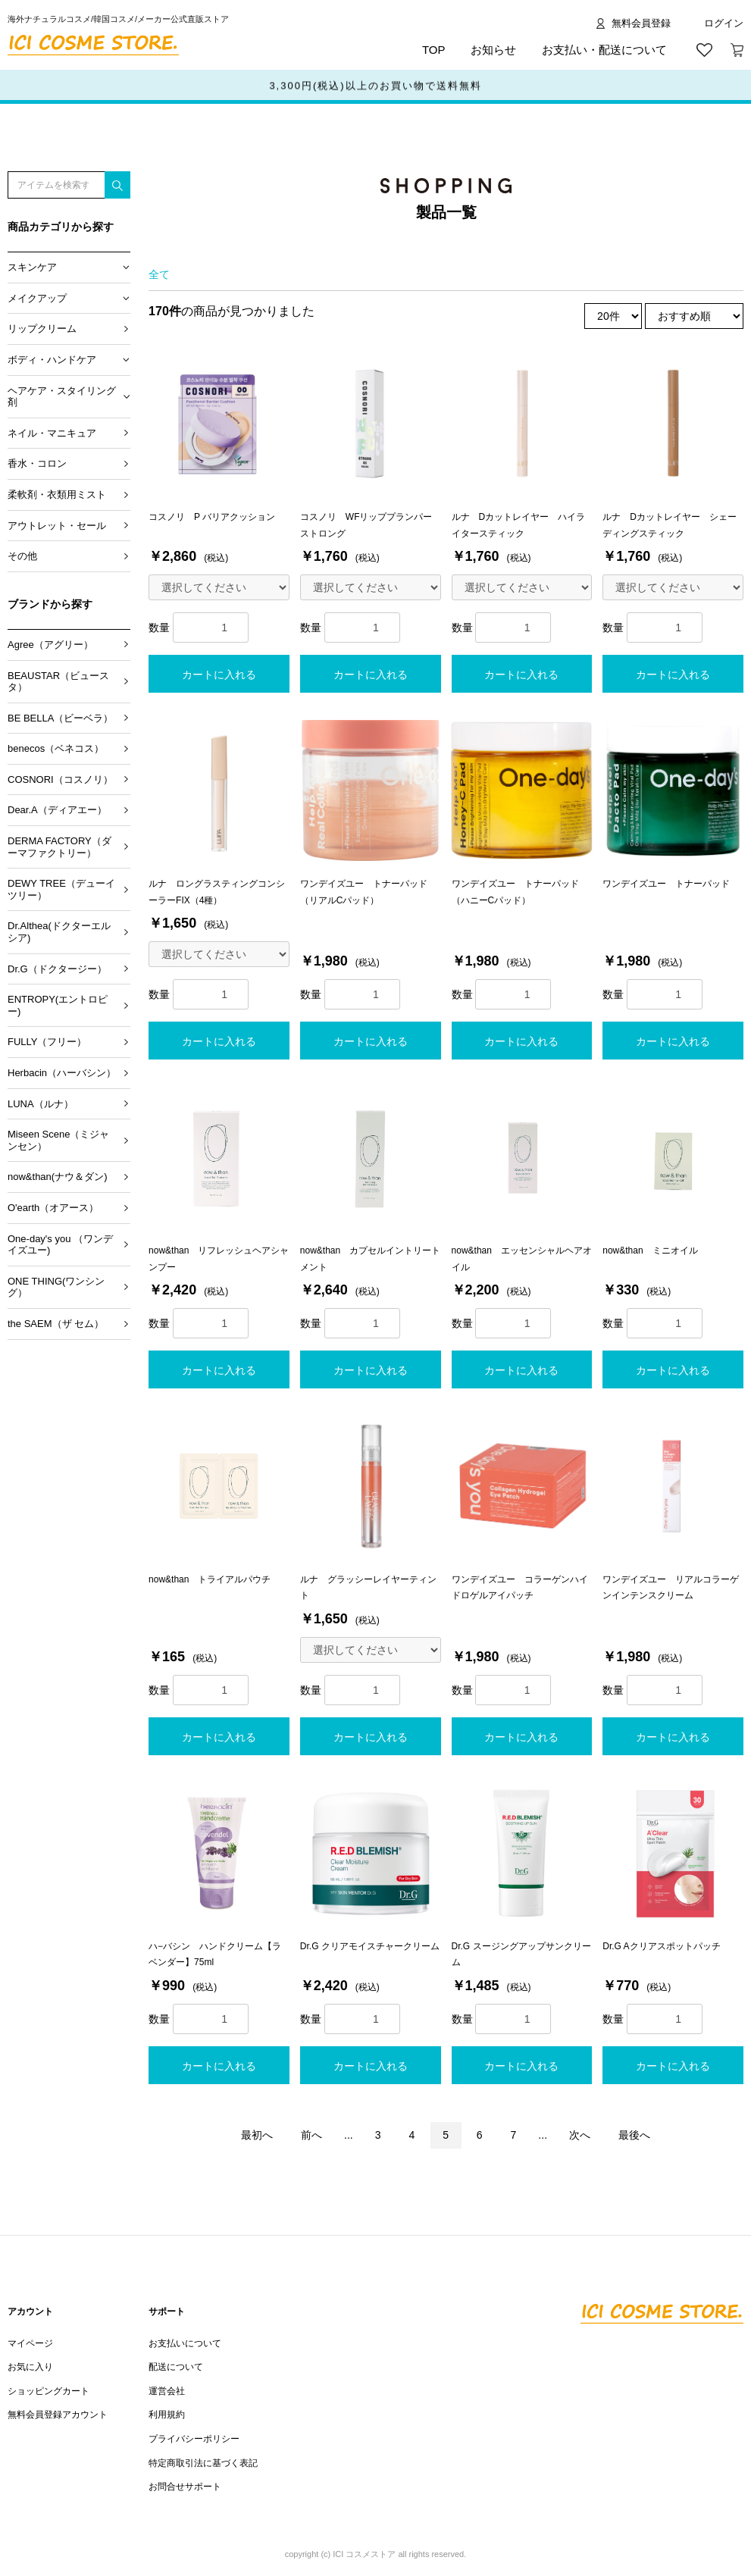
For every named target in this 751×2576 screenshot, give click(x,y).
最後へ (634, 2135)
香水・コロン (37, 463)
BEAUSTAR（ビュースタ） (58, 681)
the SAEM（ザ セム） (56, 1323)
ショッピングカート (48, 2391)
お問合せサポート (185, 2486)
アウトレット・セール (57, 525)
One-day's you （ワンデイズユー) (60, 1245)
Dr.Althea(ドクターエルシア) (59, 932)
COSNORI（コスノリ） (60, 779)
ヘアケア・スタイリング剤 (62, 396)
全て (159, 274)
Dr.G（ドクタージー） (57, 969)
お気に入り (30, 2367)
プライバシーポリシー (194, 2439)
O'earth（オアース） (53, 1207)
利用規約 (167, 2414)
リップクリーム (42, 328)
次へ (579, 2135)
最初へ (257, 2135)
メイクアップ (37, 298)
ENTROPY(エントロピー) (58, 1005)
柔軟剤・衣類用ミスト (57, 494)
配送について (176, 2367)
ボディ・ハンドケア (52, 359)
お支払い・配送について (604, 49)
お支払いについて (185, 2343)
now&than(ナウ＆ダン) (57, 1176)
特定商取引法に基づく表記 (203, 2463)
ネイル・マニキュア (52, 433)
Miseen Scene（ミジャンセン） (58, 1140)
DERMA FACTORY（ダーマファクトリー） (59, 847)
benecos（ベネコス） (56, 748)
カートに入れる (219, 674)
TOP (434, 49)
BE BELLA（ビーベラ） (60, 718)
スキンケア (32, 267)
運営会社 (167, 2391)
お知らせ (493, 49)
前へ (311, 2135)
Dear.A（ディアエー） (57, 809)
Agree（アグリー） (50, 644)
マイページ (30, 2343)
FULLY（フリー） (47, 1041)
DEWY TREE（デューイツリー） (61, 889)
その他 (22, 556)
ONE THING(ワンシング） (56, 1287)
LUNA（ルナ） (41, 1104)
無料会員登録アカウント (58, 2414)
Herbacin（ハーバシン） (62, 1072)
